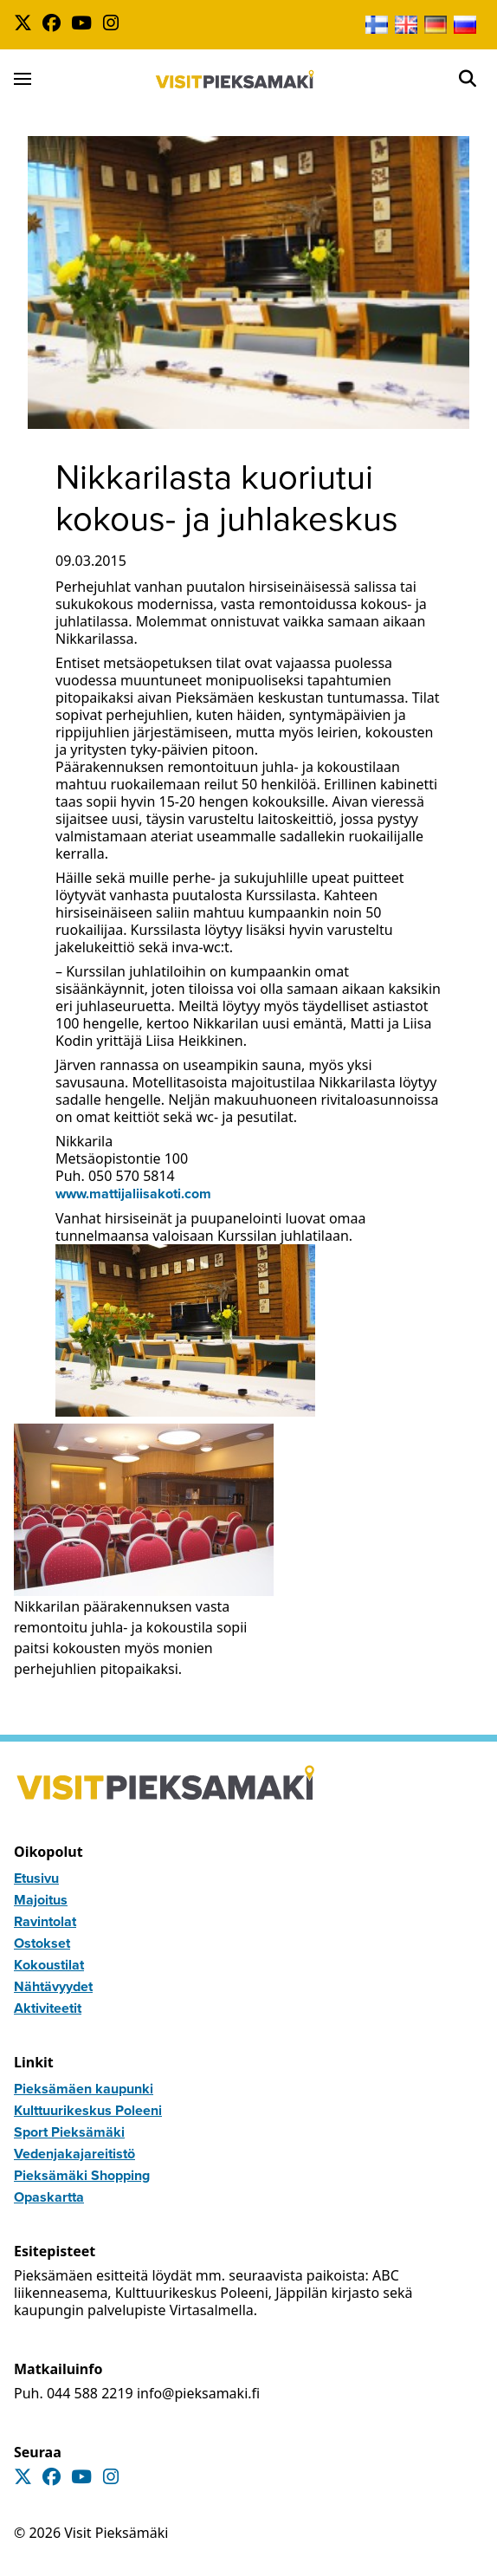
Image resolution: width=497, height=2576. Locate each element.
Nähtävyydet (53, 1986)
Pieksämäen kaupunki (83, 2089)
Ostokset (42, 1943)
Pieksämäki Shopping (82, 2175)
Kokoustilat (49, 1965)
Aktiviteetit (47, 2008)
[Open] (467, 78)
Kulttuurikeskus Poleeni (88, 2110)
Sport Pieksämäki (69, 2132)
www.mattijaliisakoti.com (133, 1194)
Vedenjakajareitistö (74, 2154)
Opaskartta (49, 2197)
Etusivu (36, 1878)
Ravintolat (45, 1921)
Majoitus (41, 1900)
